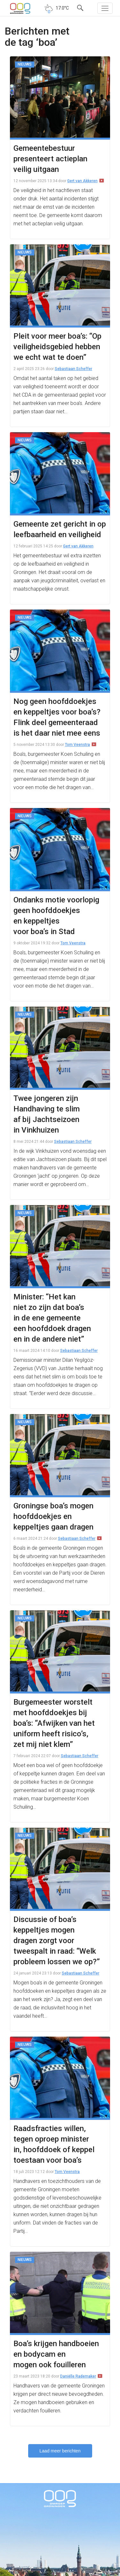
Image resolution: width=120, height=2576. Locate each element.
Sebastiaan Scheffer (73, 369)
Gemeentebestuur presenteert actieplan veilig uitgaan (50, 159)
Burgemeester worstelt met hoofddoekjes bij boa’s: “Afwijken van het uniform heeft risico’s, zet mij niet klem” (54, 1723)
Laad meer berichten (59, 2450)
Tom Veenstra (77, 744)
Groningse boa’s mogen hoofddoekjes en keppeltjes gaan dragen (53, 1516)
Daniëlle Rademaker (78, 2376)
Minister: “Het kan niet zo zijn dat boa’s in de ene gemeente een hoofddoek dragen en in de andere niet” (52, 1318)
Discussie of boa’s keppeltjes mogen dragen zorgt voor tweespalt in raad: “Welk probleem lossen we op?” (56, 1940)
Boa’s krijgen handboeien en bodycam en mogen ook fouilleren (56, 2354)
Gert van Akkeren (82, 181)
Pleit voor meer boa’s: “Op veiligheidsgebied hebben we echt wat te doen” (57, 347)
